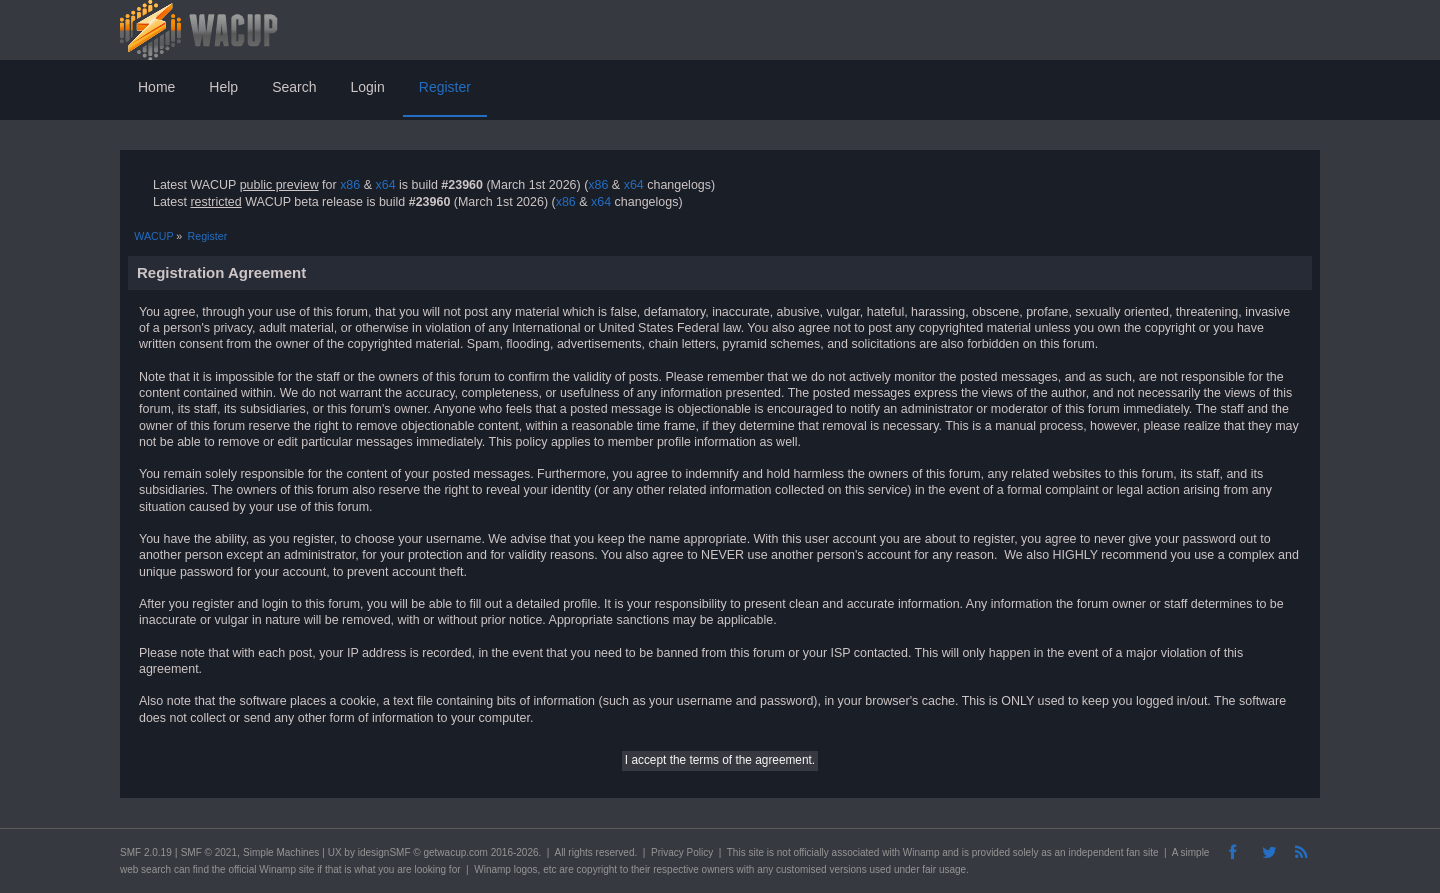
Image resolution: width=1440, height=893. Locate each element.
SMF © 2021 (209, 852)
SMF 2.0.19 (146, 852)
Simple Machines (281, 852)
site (756, 852)
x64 (385, 185)
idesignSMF (384, 852)
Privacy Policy (682, 852)
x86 (350, 185)
